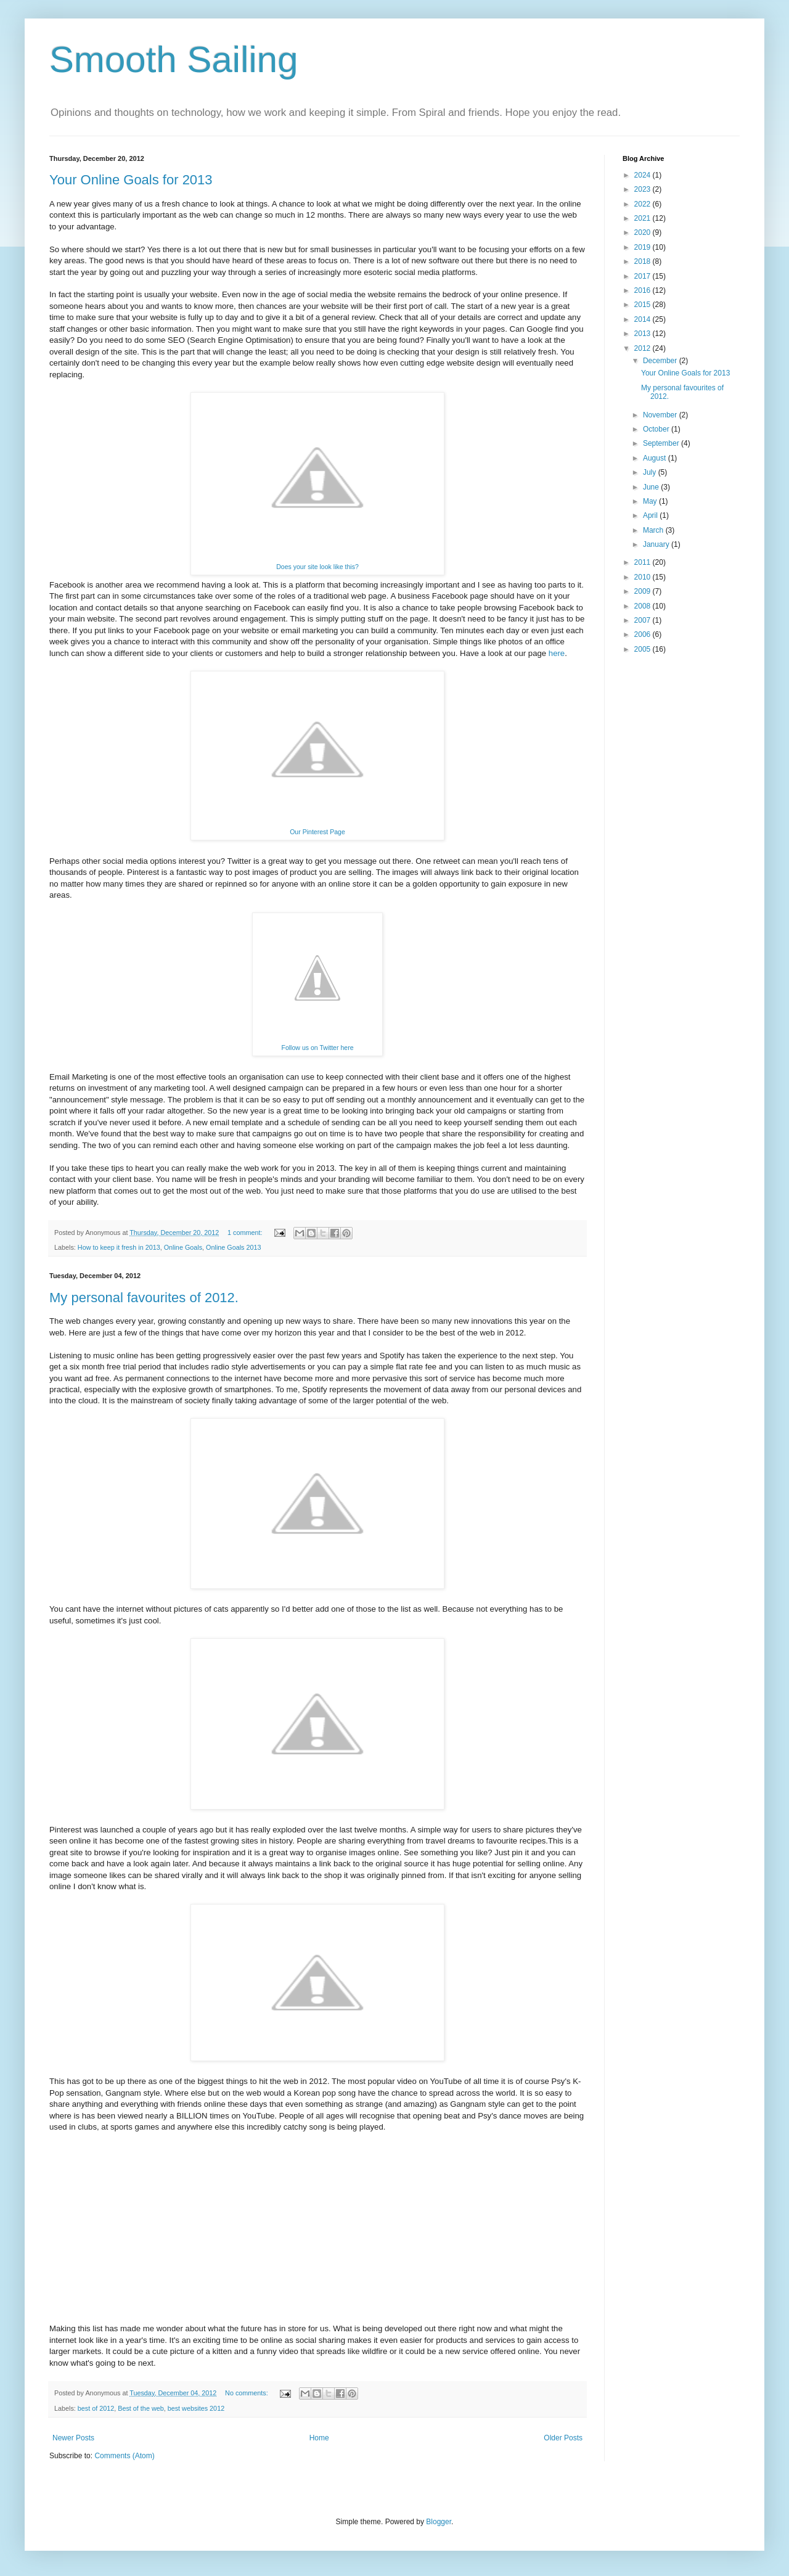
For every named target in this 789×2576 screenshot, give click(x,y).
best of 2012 (96, 2408)
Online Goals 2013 (233, 1247)
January (657, 544)
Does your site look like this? (317, 566)
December (661, 360)
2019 (643, 247)
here (557, 653)
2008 (643, 606)
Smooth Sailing (173, 59)
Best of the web (140, 2408)
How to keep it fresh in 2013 (119, 1247)
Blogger (438, 2521)
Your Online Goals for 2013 (131, 179)
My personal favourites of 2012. (144, 1297)
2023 (643, 189)
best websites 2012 (196, 2408)
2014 (643, 319)
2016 (643, 290)
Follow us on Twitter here (317, 1047)
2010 (643, 577)
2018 (643, 261)
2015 (643, 304)
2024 (643, 175)
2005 (643, 649)
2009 (643, 591)
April (651, 515)
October (657, 429)
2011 (643, 562)
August (655, 458)
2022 (643, 204)
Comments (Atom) (124, 2455)
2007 (643, 620)
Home (319, 2438)
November (661, 415)
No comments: (247, 2393)
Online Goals (183, 1247)
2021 (643, 218)
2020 (643, 232)
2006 (643, 634)
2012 (643, 348)
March (654, 530)
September (662, 443)
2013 (643, 333)
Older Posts (563, 2438)
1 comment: (245, 1232)
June (652, 487)
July (650, 472)
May (651, 501)
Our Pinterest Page (317, 831)
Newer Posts (73, 2438)
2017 (643, 276)
